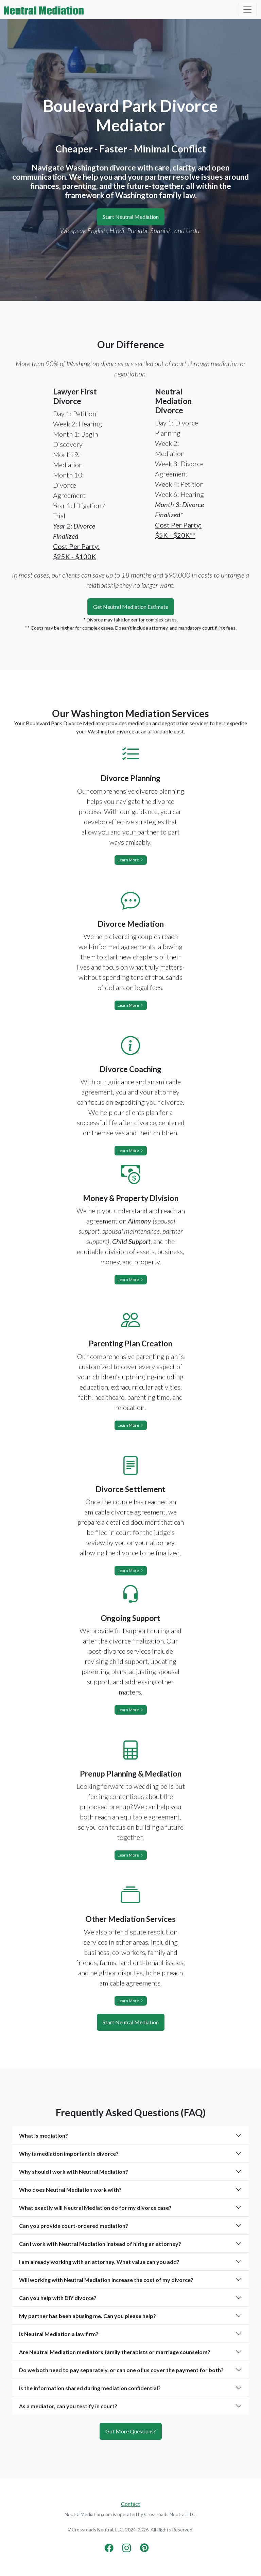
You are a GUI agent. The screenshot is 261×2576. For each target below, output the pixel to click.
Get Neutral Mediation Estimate (130, 606)
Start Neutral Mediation (131, 216)
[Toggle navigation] (247, 9)
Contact (130, 2503)
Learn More (131, 859)
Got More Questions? (130, 2431)
